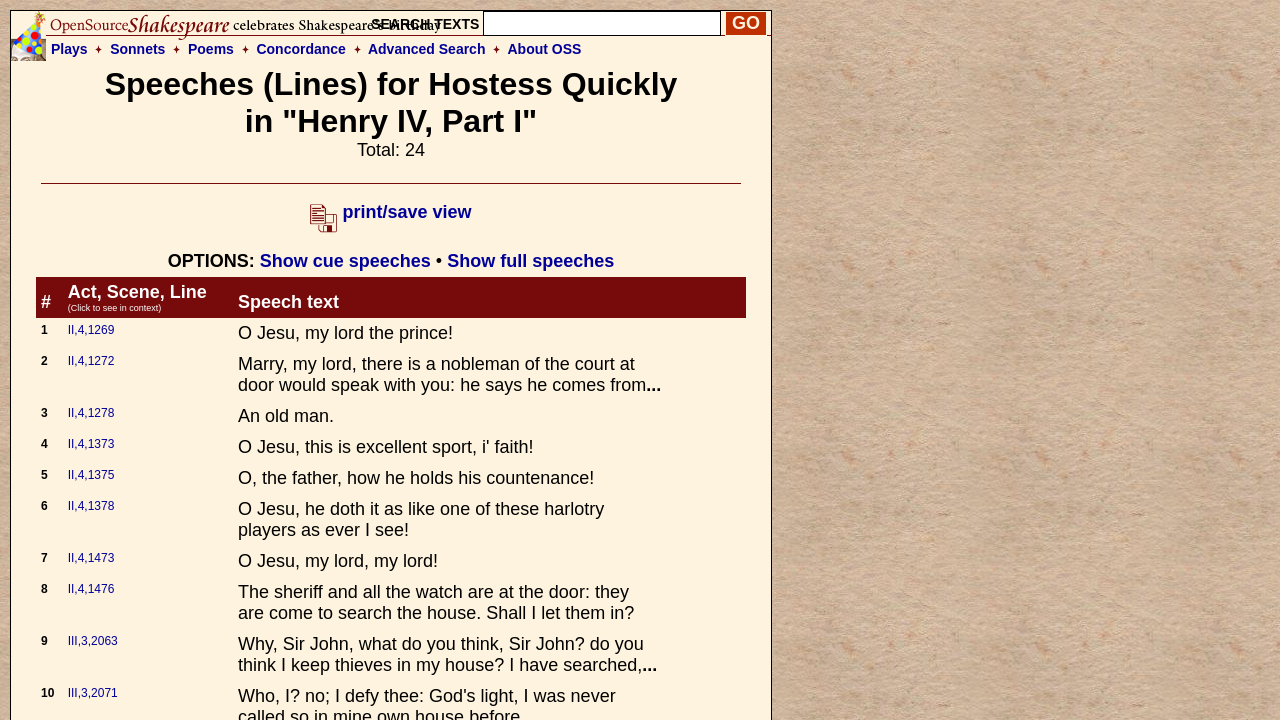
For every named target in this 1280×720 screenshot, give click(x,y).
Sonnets (137, 49)
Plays (69, 49)
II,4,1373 (91, 444)
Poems (211, 49)
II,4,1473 (91, 558)
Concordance (300, 49)
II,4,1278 (91, 413)
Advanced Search (427, 49)
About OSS (545, 49)
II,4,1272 (91, 361)
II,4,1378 (91, 506)
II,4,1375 (91, 475)
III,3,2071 (93, 693)
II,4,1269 (91, 330)
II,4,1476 (91, 589)
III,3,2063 (93, 641)
